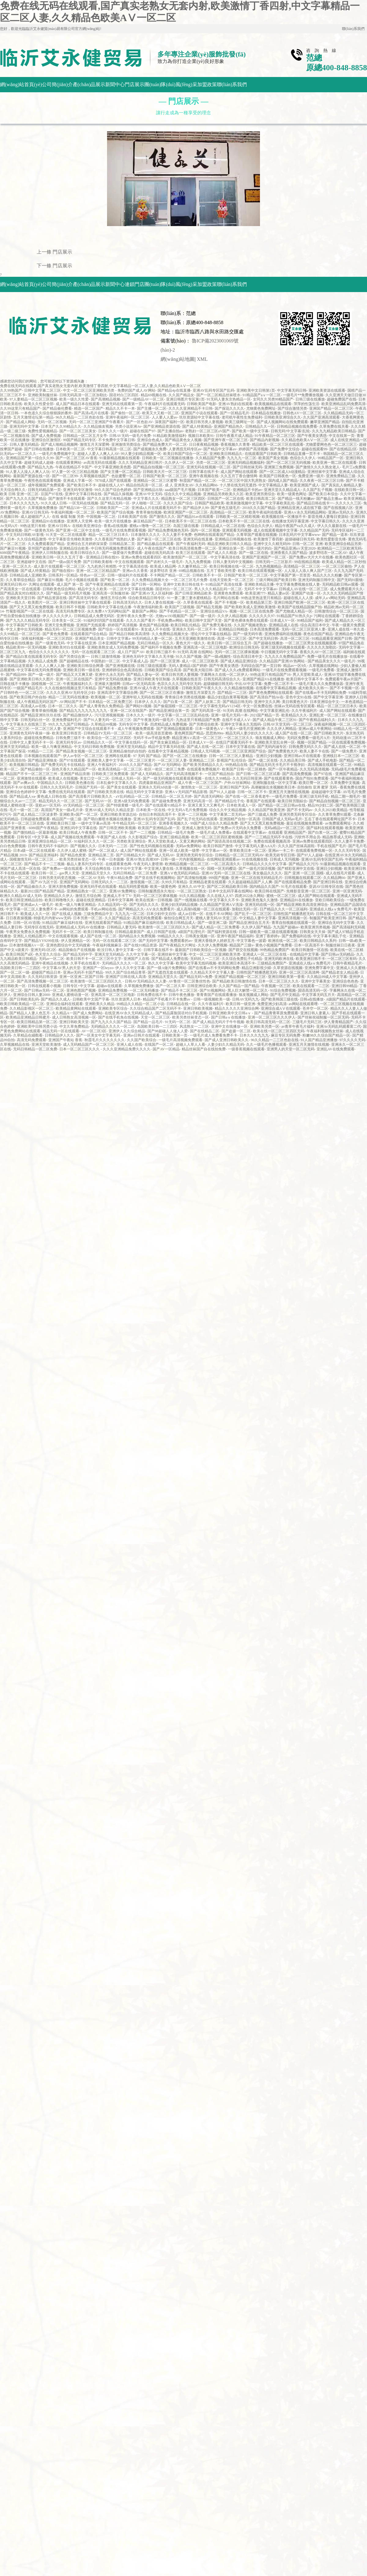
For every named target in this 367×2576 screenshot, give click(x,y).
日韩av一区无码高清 (138, 684)
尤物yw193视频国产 (171, 616)
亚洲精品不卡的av (247, 490)
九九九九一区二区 (241, 458)
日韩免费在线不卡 (151, 995)
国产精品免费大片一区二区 (165, 444)
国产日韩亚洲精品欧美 (193, 593)
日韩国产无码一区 (90, 787)
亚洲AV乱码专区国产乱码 (213, 390)
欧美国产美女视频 (273, 458)
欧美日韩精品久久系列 (318, 941)
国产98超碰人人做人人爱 (167, 1031)
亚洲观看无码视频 (236, 530)
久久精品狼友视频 (98, 426)
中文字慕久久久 (146, 498)
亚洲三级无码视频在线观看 (283, 647)
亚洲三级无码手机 (314, 796)
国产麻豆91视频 (13, 548)
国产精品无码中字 (77, 954)
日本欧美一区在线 (150, 810)
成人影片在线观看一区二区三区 (59, 566)
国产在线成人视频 (66, 914)
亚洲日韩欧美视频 (198, 1008)
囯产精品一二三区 (232, 692)
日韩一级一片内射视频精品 (183, 859)
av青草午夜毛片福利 (297, 1026)
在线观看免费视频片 (203, 769)
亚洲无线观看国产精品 (103, 922)
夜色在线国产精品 (318, 634)
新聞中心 (115, 84)
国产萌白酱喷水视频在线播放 (107, 819)
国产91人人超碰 (222, 792)
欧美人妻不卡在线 (314, 751)
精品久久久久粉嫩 (327, 575)
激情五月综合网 (113, 598)
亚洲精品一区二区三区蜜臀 (155, 480)
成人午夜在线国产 (151, 548)
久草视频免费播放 (42, 508)
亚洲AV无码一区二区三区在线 (226, 873)
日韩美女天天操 (312, 932)
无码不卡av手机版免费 (151, 738)
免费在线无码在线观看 (66, 792)
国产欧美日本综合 (323, 494)
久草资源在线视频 (287, 968)
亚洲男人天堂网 (79, 521)
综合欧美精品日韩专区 (146, 598)
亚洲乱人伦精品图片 (29, 936)
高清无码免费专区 (70, 611)
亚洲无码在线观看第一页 (122, 404)
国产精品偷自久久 (31, 886)
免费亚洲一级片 (311, 476)
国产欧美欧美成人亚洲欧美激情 (250, 607)
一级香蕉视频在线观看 (246, 1049)
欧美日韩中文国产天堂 (203, 620)
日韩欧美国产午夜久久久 (202, 688)
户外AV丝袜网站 (237, 783)
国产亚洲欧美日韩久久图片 (31, 679)
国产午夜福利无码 (190, 544)
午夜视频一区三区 (276, 986)
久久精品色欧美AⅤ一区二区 (304, 440)
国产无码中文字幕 (153, 941)
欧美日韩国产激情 (218, 846)
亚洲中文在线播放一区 (229, 1026)
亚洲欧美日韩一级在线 (81, 670)
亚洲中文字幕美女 (315, 981)
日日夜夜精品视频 (203, 444)
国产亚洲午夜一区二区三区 (226, 440)
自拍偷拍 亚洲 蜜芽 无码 (317, 787)
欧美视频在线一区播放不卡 (284, 516)
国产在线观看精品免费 (292, 882)
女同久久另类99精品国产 (273, 399)
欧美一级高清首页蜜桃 (153, 733)
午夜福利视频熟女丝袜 (324, 1031)
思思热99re (214, 733)
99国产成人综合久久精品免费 (214, 823)
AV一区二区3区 (93, 1031)
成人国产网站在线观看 (239, 472)
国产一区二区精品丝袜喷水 (218, 395)
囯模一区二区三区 (14, 728)
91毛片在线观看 (294, 886)
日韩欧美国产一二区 (112, 508)
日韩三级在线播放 (310, 399)
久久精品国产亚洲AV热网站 (282, 661)
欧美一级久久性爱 (74, 399)
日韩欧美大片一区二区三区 (165, 472)
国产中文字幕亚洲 (328, 697)
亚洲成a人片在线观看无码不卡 (156, 508)
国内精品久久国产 (264, 886)
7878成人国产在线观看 (113, 480)
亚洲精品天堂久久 (96, 873)
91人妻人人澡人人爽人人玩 (28, 472)
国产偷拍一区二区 (125, 413)
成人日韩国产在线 (161, 932)
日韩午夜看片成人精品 (234, 436)
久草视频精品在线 (14, 1044)
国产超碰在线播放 (268, 643)
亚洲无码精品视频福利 (246, 462)
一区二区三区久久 (238, 738)
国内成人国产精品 (283, 480)
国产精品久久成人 (55, 999)
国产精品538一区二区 (76, 508)
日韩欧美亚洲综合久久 (282, 417)
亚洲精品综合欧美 (74, 548)
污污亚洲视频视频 (109, 715)
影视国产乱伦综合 (231, 760)
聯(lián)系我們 (353, 29)
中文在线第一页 (341, 436)
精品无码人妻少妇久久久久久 (249, 733)
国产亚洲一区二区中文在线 (78, 530)
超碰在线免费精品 (39, 738)
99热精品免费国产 (274, 950)
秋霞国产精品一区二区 (198, 480)
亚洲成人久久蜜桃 (350, 968)
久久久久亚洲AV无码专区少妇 (70, 692)
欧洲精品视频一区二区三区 (187, 864)
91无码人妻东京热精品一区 (229, 399)
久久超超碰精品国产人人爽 (250, 882)
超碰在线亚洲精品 (91, 900)
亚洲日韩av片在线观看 (302, 756)
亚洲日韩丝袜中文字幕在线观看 (85, 602)
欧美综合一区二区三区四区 (109, 738)
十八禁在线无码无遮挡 (238, 485)
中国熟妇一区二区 (105, 661)
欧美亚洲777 (255, 593)
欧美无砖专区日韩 (280, 855)
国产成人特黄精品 (197, 426)
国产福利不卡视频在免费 (161, 647)
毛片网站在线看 (226, 598)
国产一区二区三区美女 (77, 431)
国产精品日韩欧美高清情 (129, 634)
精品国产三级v (241, 945)
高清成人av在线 (33, 706)
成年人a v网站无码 (330, 598)
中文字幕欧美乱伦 (280, 503)
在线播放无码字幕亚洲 (290, 521)
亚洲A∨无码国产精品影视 (186, 792)
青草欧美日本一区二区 (247, 850)
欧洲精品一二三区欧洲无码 (339, 548)
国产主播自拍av (170, 431)
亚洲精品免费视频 (112, 990)
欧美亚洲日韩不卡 (310, 959)
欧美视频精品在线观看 (273, 404)
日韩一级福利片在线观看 (127, 575)
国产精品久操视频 (118, 494)
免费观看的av (181, 941)
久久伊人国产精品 (256, 927)
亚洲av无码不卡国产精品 (83, 972)
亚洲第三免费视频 (279, 467)
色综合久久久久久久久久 (49, 652)
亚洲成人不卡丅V (117, 896)
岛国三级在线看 (186, 526)
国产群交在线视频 (243, 950)
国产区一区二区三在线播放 (185, 756)
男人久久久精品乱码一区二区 (218, 589)
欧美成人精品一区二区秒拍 (344, 562)
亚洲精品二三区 (202, 760)
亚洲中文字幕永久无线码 (241, 724)
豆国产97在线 (52, 494)
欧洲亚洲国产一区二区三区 (186, 512)
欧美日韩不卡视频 (70, 607)
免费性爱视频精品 (42, 431)
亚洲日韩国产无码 (234, 787)
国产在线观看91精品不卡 (165, 805)
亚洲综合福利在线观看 (64, 1004)
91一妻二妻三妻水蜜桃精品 (189, 598)
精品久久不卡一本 (120, 408)
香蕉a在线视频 (115, 526)
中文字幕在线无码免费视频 (39, 670)
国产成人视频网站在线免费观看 (282, 422)
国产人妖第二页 (208, 702)
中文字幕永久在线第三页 (26, 724)
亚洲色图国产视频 (81, 990)
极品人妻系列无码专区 (85, 864)
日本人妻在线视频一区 (162, 602)
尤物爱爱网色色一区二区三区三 (331, 444)
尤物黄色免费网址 (261, 408)
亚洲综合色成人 (150, 440)
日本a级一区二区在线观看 (34, 850)
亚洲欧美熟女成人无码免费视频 (113, 647)
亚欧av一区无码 (48, 805)
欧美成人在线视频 (63, 778)
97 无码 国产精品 (147, 756)
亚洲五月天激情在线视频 (289, 792)
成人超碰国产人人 (35, 516)
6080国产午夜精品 (14, 553)
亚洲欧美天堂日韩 (20, 598)
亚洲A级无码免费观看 (132, 801)
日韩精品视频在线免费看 (297, 426)
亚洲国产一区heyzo (98, 968)
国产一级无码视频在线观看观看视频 (172, 778)
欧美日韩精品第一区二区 (37, 1022)
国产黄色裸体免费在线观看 (246, 620)
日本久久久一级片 (113, 431)
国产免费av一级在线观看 (63, 868)
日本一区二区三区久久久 (278, 981)
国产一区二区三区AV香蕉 (76, 458)
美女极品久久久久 (267, 873)
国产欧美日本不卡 (81, 485)
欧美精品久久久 (294, 715)
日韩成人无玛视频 (205, 751)
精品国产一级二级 (66, 819)
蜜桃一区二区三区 (281, 896)
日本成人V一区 (282, 620)
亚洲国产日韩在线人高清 (126, 977)
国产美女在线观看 (121, 787)
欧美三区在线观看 (190, 553)
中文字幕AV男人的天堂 (61, 968)
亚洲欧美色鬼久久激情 (259, 900)
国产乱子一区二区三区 (253, 914)
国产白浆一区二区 (178, 702)
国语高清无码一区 (312, 990)
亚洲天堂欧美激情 (46, 1044)
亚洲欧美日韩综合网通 (85, 666)
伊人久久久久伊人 (57, 616)
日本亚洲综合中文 (324, 702)
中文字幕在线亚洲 (81, 643)
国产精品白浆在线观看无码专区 (31, 656)
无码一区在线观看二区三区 (93, 652)
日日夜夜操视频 (19, 918)
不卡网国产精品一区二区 (170, 575)
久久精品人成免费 (42, 661)
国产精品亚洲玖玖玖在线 (40, 715)
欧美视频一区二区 (105, 697)
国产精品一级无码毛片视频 (68, 593)
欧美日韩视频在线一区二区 (231, 566)
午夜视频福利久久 (77, 684)
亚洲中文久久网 (267, 702)
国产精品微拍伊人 (77, 715)
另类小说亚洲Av (128, 426)
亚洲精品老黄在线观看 (207, 882)
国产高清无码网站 (208, 796)
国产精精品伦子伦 (229, 801)
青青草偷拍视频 (148, 512)
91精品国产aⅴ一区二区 (262, 395)
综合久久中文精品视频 (182, 494)
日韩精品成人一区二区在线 (223, 526)
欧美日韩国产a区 (19, 954)
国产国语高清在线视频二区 (229, 841)
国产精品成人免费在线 (169, 959)
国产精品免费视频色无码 (168, 530)
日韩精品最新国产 (129, 932)
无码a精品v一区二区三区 (284, 828)
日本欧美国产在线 (132, 516)
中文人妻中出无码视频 (24, 629)
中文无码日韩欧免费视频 (94, 747)
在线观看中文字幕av (249, 832)
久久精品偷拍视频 (239, 688)
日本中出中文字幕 (127, 868)
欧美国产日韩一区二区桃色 (244, 769)
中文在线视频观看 (129, 562)
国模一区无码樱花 (221, 868)
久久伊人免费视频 (212, 945)
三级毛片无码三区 (307, 1022)
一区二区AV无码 (91, 878)
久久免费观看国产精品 (46, 544)
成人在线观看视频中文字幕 (276, 530)
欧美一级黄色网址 (291, 494)
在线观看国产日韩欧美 (263, 454)
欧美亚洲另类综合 (260, 494)
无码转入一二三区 (205, 959)
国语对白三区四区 (124, 395)
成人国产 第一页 (70, 584)
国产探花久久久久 (229, 408)
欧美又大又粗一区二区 (160, 413)
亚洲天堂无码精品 (14, 747)
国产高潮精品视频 (105, 399)
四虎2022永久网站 (249, 896)
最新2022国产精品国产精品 (42, 891)
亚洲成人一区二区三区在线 (265, 954)
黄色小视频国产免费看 (273, 945)
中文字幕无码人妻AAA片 (255, 846)
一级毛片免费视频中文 (57, 454)
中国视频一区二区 (101, 516)
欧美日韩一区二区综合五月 (229, 643)
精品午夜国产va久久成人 (295, 526)
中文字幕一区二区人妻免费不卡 (31, 909)
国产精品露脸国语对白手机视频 (181, 1013)
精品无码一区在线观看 (61, 1031)
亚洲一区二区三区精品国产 (98, 571)
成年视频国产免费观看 (46, 485)
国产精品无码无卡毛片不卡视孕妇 (278, 765)
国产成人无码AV (160, 855)
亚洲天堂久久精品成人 (282, 490)
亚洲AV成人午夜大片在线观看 (155, 688)
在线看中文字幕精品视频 (276, 688)
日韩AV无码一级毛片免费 (130, 436)
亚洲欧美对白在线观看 (66, 647)
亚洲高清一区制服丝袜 (110, 593)
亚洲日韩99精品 (344, 986)
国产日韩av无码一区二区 (44, 990)
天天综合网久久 (13, 490)
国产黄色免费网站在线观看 (271, 692)
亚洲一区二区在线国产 (74, 679)
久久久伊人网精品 (281, 728)
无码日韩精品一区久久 (155, 643)
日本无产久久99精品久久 (61, 426)
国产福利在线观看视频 (324, 828)
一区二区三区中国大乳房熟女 (242, 480)
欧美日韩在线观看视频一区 (260, 571)
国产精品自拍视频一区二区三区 (158, 467)
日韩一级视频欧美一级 (211, 999)
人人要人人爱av (164, 417)
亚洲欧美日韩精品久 (226, 454)
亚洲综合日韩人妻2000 (31, 995)
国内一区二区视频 (205, 530)
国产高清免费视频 (297, 774)
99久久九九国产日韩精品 (68, 724)
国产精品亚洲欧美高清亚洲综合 (302, 904)
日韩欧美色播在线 (79, 783)
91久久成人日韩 (54, 503)
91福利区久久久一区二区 (94, 841)
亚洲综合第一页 (231, 548)
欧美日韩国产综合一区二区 (185, 454)
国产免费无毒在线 (217, 625)
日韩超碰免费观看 (35, 819)
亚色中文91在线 (298, 697)
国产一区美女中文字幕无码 (98, 1035)
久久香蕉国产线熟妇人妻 (115, 539)
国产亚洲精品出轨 (148, 490)
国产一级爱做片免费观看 (122, 553)
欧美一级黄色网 (163, 886)
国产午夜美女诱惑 (312, 436)
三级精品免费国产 (272, 963)
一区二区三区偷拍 (337, 566)
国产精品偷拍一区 (35, 769)
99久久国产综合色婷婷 (113, 490)
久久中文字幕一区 (140, 954)
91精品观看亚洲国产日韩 (332, 638)
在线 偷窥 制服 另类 (68, 516)
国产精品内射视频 (264, 440)
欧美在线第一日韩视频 (153, 900)
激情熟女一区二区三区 (199, 787)
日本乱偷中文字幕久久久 (116, 783)
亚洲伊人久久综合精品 (127, 1031)
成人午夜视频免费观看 (135, 728)
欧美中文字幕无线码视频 (196, 963)
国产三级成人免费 (262, 814)
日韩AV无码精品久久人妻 (145, 981)
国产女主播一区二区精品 (120, 472)
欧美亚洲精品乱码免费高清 (343, 404)
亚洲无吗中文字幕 (24, 426)
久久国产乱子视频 (317, 490)
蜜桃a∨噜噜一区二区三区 (150, 526)
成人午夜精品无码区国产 (37, 702)
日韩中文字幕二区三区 (42, 390)
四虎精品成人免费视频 (168, 724)
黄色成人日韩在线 (51, 796)
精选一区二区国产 (88, 408)
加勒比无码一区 (245, 909)
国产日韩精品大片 (130, 855)
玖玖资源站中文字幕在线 (199, 417)
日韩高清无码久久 (127, 602)
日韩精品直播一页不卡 (302, 454)
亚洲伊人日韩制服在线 (50, 553)
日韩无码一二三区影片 (273, 562)
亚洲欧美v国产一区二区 (78, 814)
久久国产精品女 (181, 395)
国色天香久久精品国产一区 (74, 769)
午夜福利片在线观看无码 (164, 404)
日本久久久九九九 (24, 503)
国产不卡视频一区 (229, 602)
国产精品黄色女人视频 (183, 440)
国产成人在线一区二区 (205, 747)
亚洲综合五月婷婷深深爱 (87, 544)
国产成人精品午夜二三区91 (275, 720)
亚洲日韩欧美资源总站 (118, 814)
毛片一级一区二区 (24, 810)
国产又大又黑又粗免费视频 (31, 607)
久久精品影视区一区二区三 (31, 1008)
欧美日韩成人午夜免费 (77, 832)
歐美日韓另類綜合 (292, 801)
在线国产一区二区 (159, 1044)
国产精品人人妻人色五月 (29, 1013)
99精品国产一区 (330, 458)
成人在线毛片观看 (340, 873)
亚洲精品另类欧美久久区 (223, 494)
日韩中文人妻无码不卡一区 (31, 742)
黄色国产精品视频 (154, 625)
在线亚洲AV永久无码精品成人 (129, 1013)
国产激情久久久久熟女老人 (318, 467)
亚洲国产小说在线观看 (199, 413)
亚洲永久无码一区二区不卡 (194, 629)
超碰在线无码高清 (159, 553)
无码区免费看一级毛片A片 (308, 738)
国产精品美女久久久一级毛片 (331, 661)
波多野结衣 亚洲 (163, 571)
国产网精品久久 (131, 909)
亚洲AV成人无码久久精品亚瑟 (109, 810)
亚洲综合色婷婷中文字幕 (26, 792)
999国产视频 (219, 878)
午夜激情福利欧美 (148, 607)
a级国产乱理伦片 (191, 932)
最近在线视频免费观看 (304, 823)
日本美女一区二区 (66, 620)
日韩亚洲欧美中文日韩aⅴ (230, 1013)
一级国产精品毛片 (28, 688)
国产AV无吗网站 (167, 765)
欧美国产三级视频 (179, 607)
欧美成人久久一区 (35, 914)
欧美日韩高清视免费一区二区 (192, 548)
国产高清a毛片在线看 (91, 413)
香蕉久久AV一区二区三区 (320, 652)
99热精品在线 (236, 765)
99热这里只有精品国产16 (270, 674)
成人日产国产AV (130, 652)
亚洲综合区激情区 (46, 440)
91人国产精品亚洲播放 (319, 1040)
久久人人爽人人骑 (50, 666)
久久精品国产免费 (210, 458)
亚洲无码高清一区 (198, 801)
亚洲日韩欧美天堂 (74, 1022)
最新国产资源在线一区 (31, 476)
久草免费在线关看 (334, 426)
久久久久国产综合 (178, 503)
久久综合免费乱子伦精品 (242, 959)
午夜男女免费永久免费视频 (28, 932)
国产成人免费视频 (46, 436)
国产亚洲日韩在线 (328, 882)
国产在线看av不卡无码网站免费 (320, 692)
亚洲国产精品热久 (228, 426)
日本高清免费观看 (264, 629)
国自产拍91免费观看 (311, 778)
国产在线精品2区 (343, 449)
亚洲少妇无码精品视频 (179, 904)
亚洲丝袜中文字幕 (322, 472)
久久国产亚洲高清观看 (321, 417)
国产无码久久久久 (144, 904)
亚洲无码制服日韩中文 (316, 580)
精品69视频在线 (153, 395)
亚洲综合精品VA (213, 611)
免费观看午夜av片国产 (343, 679)
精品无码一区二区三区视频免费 (70, 629)
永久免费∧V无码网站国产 (108, 611)
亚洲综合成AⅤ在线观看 (280, 1008)
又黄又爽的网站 (192, 841)
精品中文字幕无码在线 (166, 747)
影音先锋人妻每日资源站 (328, 516)
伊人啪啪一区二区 (146, 503)
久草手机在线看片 (85, 963)
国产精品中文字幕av (219, 449)
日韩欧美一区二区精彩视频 (238, 516)
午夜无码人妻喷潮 (148, 864)
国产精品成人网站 (20, 422)
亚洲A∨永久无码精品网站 (305, 512)
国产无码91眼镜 (350, 580)
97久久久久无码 (352, 1040)
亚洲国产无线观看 (91, 625)
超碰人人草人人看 (190, 1044)
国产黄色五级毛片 (225, 508)
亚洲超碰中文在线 (31, 562)
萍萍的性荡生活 (306, 404)
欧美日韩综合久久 (85, 553)
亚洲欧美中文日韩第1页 (255, 390)
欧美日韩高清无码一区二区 (268, 1022)
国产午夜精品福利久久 (317, 720)
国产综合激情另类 (292, 408)
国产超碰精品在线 (74, 661)
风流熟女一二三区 (194, 1026)
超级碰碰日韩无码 (299, 539)
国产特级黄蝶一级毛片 (124, 805)
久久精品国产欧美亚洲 (266, 810)
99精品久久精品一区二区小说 (140, 1004)
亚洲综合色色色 (345, 981)
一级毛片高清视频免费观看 (180, 1040)
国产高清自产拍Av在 (267, 697)
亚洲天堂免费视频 (59, 625)
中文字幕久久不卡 (224, 900)
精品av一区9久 (295, 666)
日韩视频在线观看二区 (302, 878)
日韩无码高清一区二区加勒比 (83, 395)
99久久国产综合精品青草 (125, 972)
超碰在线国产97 (142, 431)
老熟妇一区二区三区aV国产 (207, 431)
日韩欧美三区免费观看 (110, 774)
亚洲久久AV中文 (191, 886)
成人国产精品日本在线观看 (78, 404)
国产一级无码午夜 (247, 634)
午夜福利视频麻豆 (107, 945)
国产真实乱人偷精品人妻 (341, 485)
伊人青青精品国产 (338, 1022)
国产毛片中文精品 (285, 995)
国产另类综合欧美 (203, 724)
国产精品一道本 (335, 534)
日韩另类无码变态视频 (57, 878)
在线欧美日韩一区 (349, 490)
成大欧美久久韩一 (313, 688)
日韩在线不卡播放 (14, 684)
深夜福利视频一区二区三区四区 (47, 638)
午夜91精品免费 (119, 878)
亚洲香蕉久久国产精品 (288, 553)
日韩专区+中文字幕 (32, 837)
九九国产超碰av (285, 927)
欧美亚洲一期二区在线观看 (335, 462)
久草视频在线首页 (187, 679)
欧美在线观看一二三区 (311, 986)
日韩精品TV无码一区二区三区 (108, 733)
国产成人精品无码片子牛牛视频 (218, 1022)
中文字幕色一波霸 (251, 941)
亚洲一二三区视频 (192, 814)
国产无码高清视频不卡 (184, 774)
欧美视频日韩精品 (24, 765)
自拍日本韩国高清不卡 (157, 814)
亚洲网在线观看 (118, 756)
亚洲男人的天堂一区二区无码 (290, 1049)
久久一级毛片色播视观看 (266, 1044)
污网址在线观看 (326, 616)
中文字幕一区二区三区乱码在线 (183, 715)
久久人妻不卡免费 (177, 534)
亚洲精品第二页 (101, 855)
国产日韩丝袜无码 (247, 467)
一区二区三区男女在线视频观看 (310, 643)
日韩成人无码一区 (126, 778)
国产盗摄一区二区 (236, 1031)
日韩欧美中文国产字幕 (90, 999)
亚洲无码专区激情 (77, 490)
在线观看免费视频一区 (314, 850)
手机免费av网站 (170, 620)
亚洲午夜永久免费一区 (135, 616)
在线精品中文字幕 (304, 954)
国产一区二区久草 (170, 986)
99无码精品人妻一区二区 (152, 638)
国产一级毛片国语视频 (257, 868)
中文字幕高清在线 (225, 557)
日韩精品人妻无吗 (121, 927)
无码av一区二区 (51, 959)
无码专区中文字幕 (133, 724)
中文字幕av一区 (214, 850)
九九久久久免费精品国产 (285, 656)
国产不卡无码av (299, 810)
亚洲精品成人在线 (283, 625)
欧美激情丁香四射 (268, 539)
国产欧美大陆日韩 (198, 670)
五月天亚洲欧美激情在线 (195, 638)
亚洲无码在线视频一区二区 (209, 467)
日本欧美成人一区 (241, 805)
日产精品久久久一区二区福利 (283, 909)
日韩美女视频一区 (200, 936)
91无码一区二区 (178, 1022)
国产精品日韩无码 (237, 702)
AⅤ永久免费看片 (160, 909)
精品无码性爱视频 (133, 886)
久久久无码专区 (347, 850)
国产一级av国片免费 (64, 562)
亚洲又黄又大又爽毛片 (206, 805)
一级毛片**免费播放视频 (303, 395)
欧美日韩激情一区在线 (309, 950)
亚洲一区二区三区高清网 (299, 972)
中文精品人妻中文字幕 (257, 918)
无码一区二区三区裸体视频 (237, 652)
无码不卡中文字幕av (260, 589)
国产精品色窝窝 (73, 855)
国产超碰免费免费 (166, 801)
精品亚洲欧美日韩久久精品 (229, 544)
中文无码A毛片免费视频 (187, 810)
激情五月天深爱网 (94, 444)
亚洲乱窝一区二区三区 (327, 715)
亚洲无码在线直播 (198, 539)
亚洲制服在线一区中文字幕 (275, 783)
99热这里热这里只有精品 (261, 598)
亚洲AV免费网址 (122, 891)
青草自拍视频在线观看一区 (294, 922)
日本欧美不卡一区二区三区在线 (190, 521)
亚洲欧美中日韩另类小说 (37, 1026)
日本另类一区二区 (87, 918)
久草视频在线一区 (190, 868)
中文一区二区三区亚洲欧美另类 (89, 390)
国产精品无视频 (209, 607)
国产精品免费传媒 (113, 688)
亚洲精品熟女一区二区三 (87, 891)
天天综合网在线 (97, 868)
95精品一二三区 (41, 751)
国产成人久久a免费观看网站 (237, 670)
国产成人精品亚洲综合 (239, 661)
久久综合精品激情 (31, 539)
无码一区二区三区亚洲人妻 (303, 629)
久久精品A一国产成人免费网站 (77, 1013)
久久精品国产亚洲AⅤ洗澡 (221, 904)
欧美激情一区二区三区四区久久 (164, 927)
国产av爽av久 (24, 783)
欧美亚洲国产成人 (304, 485)
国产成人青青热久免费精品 (102, 706)
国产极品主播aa (329, 498)
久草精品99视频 (104, 724)
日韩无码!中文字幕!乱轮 (290, 431)
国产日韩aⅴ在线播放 (228, 1017)
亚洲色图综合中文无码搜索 (68, 945)
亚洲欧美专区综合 (113, 1008)
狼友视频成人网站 (270, 738)
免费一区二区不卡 (278, 684)
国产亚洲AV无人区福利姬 (152, 593)
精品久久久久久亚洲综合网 (237, 1008)
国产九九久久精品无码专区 (28, 620)
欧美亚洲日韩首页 (66, 733)
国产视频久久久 (83, 846)
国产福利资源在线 (222, 932)
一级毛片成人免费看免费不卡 (213, 1035)
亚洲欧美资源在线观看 (327, 390)
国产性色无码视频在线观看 (152, 846)
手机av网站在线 (103, 909)
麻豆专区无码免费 (285, 1035)
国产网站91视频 (138, 706)
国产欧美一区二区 (115, 580)
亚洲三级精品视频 (174, 837)
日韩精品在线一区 (181, 1004)
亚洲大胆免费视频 (63, 886)
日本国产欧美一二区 (214, 490)
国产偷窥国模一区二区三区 (176, 706)
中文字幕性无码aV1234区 (220, 706)
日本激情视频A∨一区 (26, 945)
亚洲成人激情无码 (196, 828)
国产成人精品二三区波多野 (35, 814)
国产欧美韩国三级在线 (279, 999)
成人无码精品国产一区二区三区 (88, 1044)
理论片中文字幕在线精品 (211, 634)
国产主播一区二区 (151, 408)
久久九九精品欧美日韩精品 (334, 431)
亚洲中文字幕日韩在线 (83, 494)
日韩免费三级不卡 (70, 738)
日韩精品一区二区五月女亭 (85, 436)
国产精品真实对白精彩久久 (22, 593)
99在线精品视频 (307, 562)
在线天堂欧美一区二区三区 (231, 580)
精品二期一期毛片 (345, 796)
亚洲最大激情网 (107, 684)
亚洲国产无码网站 (74, 882)
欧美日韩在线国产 (269, 891)
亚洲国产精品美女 (89, 638)
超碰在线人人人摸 (298, 598)
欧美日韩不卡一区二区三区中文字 (93, 959)
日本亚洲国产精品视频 (116, 643)
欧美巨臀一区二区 (313, 783)
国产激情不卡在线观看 (66, 498)
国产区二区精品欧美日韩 (227, 886)
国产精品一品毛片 (148, 1022)
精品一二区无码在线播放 (68, 697)
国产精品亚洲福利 (43, 855)
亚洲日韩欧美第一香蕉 (286, 977)
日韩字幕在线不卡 (203, 472)
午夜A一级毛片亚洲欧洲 (245, 728)
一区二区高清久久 (225, 864)
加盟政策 (207, 84)
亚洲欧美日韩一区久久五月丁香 (58, 557)
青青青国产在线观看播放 (216, 995)
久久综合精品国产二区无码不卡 (155, 1008)
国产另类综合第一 (74, 656)
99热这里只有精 (33, 526)
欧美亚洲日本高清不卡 (236, 963)
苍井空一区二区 (315, 1008)
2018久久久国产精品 (258, 508)
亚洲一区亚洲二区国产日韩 (81, 977)
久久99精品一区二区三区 (20, 634)
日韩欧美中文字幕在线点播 (109, 607)
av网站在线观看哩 (303, 1004)
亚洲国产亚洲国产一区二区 (264, 557)
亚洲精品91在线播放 (48, 521)
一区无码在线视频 (83, 503)
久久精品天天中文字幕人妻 (212, 972)
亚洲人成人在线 (129, 1044)
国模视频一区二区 (46, 684)
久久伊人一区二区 (179, 462)
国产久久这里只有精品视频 (109, 498)
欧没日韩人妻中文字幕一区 (119, 950)
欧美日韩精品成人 (180, 922)
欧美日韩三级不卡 (161, 652)
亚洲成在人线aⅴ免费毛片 (330, 909)
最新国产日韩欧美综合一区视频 (200, 950)
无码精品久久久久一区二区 (124, 963)
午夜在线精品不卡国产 (73, 467)
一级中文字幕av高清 (94, 823)
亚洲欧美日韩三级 (61, 823)
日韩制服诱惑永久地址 (156, 891)
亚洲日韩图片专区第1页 (185, 399)
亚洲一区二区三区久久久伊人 (271, 1017)
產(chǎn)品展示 (89, 84)
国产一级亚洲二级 (212, 922)
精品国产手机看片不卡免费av (167, 999)
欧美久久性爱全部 (39, 404)
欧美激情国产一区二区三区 (185, 557)
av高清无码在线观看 (99, 462)
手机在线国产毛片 (331, 846)
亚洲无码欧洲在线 (279, 959)
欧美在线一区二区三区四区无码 (278, 1031)
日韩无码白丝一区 (35, 720)
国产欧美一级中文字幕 (250, 431)
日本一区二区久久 (62, 706)
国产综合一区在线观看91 (118, 629)
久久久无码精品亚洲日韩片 (140, 462)
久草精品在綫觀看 (28, 1035)
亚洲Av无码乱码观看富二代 (338, 1026)
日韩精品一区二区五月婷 (171, 796)
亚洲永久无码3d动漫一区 (158, 787)
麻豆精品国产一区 (148, 521)
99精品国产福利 (310, 620)
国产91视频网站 (212, 990)
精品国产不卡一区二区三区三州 (32, 774)
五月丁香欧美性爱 (221, 571)
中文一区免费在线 (257, 706)
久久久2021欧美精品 (330, 810)
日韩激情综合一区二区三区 (336, 611)
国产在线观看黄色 (278, 778)
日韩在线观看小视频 (44, 986)
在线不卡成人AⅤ (236, 720)
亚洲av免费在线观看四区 (141, 557)
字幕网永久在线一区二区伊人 (224, 674)
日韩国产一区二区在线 (225, 498)
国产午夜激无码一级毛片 (153, 720)
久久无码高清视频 (314, 769)
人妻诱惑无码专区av (185, 449)
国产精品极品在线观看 (155, 544)
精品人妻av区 (278, 593)
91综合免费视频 (283, 990)
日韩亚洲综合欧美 (202, 986)
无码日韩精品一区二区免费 (135, 873)
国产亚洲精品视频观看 (174, 728)
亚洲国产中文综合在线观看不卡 (89, 728)
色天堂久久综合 (48, 954)
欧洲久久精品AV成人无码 (21, 896)
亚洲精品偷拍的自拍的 (127, 751)
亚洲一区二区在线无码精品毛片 (256, 878)
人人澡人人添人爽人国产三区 (308, 571)
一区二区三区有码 (342, 959)
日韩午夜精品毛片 (347, 963)
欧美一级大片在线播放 (113, 521)
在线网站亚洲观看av (223, 859)
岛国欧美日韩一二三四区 (20, 968)
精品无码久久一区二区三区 (61, 801)
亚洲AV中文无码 (148, 494)
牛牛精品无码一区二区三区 (135, 823)
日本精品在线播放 (266, 413)
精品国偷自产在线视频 (76, 950)
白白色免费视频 (13, 846)
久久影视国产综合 (143, 837)
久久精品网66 (206, 485)
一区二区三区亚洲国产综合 (244, 751)
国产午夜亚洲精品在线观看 (107, 584)
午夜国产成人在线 (111, 837)
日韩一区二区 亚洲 (307, 544)
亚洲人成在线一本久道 (346, 629)
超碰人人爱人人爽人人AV (98, 454)
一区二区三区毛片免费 (189, 580)
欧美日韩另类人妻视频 (204, 422)
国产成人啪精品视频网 (59, 444)
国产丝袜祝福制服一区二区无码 (323, 1017)
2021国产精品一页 (264, 715)
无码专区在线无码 (39, 927)
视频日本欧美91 (201, 436)
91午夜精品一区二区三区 (275, 436)
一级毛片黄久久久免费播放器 (319, 684)
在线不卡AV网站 (219, 914)
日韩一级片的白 (259, 548)
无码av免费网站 (188, 846)
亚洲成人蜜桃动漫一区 (70, 995)
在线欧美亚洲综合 (87, 526)
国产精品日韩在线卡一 (315, 503)
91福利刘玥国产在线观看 (103, 620)
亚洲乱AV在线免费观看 (335, 1049)
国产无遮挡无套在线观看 (168, 972)
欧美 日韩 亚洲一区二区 (19, 494)
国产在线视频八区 (338, 508)
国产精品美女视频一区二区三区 (81, 751)
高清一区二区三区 (232, 638)
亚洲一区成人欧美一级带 (179, 850)
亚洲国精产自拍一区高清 (240, 819)
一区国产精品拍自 (219, 774)
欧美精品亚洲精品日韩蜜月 (28, 1017)
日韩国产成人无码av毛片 (282, 819)
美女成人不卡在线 (155, 629)
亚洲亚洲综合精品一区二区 (50, 841)
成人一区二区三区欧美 (200, 661)
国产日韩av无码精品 (337, 954)
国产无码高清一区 (206, 710)
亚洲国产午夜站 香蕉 (65, 1040)
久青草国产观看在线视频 (256, 534)
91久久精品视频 (192, 896)
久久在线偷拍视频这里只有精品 (70, 688)
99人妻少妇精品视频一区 (141, 454)
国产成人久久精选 (222, 553)
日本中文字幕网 (120, 900)
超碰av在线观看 (109, 986)
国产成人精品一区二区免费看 (215, 927)
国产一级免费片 (344, 751)
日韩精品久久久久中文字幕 (265, 864)
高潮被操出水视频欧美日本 (273, 787)
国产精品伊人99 (196, 508)
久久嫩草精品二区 (192, 566)
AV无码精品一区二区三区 (83, 805)
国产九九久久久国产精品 (26, 498)
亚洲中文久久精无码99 (272, 544)
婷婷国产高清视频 (253, 449)
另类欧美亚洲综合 (131, 841)
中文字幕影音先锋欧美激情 (70, 539)
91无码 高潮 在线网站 (195, 652)
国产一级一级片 (202, 616)
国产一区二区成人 (103, 850)
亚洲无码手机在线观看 (98, 886)
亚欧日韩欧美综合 (329, 900)
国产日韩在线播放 (39, 449)
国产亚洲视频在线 (120, 666)
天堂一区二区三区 (155, 1017)
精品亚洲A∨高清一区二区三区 (197, 738)
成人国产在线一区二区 (293, 733)
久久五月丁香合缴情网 (239, 476)
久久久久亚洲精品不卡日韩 (191, 408)
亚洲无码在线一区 (259, 904)
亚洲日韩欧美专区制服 (151, 679)
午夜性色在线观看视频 (42, 480)
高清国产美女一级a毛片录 (62, 810)
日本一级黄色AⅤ (209, 728)
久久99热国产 (11, 390)
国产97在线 (323, 774)
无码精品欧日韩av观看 (340, 584)
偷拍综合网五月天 (178, 918)
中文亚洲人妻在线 (158, 868)
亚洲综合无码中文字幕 (336, 922)
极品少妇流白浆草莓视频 (227, 697)
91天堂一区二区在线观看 (66, 534)
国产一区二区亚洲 (165, 661)
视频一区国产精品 (311, 742)
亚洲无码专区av (68, 742)
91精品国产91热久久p (294, 616)
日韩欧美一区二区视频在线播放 (167, 458)
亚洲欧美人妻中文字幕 (105, 760)
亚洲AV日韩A (59, 526)
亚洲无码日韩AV (13, 584)
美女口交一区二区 (94, 778)
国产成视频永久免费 (149, 449)
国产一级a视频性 (217, 656)
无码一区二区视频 (52, 422)
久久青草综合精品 (20, 580)
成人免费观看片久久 (346, 589)
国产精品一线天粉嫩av (296, 498)
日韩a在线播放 (312, 999)
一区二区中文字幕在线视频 (131, 589)
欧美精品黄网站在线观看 (76, 1008)
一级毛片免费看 (321, 670)
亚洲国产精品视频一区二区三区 (240, 977)
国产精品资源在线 (52, 598)
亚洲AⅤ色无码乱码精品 (179, 873)
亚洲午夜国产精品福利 (235, 936)
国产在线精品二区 (204, 1031)
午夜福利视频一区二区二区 (73, 512)
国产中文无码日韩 (263, 638)
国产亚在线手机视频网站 (155, 878)
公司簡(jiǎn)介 (57, 84)
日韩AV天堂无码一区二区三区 (287, 724)
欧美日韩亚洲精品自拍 (24, 900)
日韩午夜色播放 (181, 995)
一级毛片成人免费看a (213, 832)
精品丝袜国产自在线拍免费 (204, 1049)
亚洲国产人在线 (136, 959)
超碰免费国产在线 (341, 399)
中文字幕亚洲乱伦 (274, 710)
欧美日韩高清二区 (261, 498)
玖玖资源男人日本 (126, 999)
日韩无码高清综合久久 (222, 679)
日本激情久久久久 (145, 534)
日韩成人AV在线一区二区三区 (303, 589)
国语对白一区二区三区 (173, 589)
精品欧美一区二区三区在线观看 (277, 444)
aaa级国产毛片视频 (180, 490)
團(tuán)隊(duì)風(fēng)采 (170, 84)
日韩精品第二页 (122, 544)
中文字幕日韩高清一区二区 (109, 449)
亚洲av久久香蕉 (135, 571)
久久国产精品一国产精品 (239, 986)
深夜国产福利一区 (169, 422)
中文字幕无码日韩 (291, 390)
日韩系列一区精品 (63, 575)
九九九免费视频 (198, 562)
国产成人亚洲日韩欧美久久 (227, 1040)
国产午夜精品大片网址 (177, 945)
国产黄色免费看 (55, 634)
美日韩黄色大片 (295, 702)
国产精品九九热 (40, 467)
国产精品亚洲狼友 (42, 760)
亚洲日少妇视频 (269, 756)
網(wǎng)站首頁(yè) (21, 84)
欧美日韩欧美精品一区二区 (22, 1004)
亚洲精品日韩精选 (233, 629)
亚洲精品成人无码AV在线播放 (80, 927)
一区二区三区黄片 (140, 760)
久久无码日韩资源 (42, 977)
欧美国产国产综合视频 (115, 512)
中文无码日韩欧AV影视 (25, 534)
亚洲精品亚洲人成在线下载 (299, 508)
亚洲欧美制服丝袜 (42, 395)
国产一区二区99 (65, 476)
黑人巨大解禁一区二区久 (248, 990)
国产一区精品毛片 (234, 413)
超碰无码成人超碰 (39, 462)
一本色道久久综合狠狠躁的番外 (46, 413)
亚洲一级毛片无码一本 (229, 715)
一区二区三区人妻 (46, 728)
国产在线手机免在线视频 (118, 1017)
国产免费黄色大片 (283, 751)
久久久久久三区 (348, 503)
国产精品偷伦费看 (57, 408)
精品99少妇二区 (320, 805)
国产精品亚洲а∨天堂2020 (294, 548)
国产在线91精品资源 (140, 945)
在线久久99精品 (217, 778)
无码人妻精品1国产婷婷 (188, 666)
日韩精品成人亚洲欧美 (27, 575)
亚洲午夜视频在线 (203, 476)
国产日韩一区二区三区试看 (258, 774)
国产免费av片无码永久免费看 (237, 828)
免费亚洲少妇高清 (272, 1004)
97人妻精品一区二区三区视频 (33, 399)
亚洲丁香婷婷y (268, 936)
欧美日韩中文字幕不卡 (304, 679)
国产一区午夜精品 (283, 769)
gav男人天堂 (69, 873)
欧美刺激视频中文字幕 (244, 503)
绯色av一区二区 (92, 575)
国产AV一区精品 (166, 1049)
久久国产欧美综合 (141, 1040)
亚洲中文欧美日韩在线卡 (183, 584)
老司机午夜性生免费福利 (242, 417)
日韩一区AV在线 (26, 922)
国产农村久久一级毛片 (164, 562)
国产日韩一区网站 (146, 584)
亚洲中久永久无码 (109, 674)
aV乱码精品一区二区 (132, 796)
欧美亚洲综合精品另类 (343, 544)
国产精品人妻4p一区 (142, 674)
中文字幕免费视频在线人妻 (298, 584)
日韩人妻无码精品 (24, 444)
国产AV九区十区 (44, 882)
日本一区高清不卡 (309, 945)
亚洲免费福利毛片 (66, 720)
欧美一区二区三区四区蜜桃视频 (217, 837)
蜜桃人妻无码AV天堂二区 (216, 918)
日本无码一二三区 (113, 846)
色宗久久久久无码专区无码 (179, 684)
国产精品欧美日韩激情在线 (234, 981)
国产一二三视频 (142, 832)
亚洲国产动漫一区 (306, 593)
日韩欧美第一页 (174, 1035)
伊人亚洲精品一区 (75, 941)
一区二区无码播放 (144, 990)
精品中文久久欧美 (92, 589)
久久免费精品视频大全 (150, 580)
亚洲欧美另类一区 (264, 1026)
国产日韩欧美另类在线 (105, 792)
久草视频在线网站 (323, 666)
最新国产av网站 (144, 611)
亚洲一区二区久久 (17, 566)
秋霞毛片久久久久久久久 (104, 1040)
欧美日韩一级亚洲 (240, 1004)
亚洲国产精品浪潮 (75, 774)
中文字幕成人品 (135, 661)
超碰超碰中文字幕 (326, 792)
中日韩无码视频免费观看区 (113, 548)
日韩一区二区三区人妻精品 (231, 756)
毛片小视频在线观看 (81, 580)
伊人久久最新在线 (332, 526)
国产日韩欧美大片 (328, 733)
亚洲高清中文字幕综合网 (117, 692)
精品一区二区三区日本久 (108, 534)
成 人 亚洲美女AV (179, 485)
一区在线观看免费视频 (346, 742)
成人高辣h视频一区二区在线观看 (203, 909)
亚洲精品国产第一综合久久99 (30, 458)
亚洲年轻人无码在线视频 (142, 697)
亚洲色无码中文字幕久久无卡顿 (148, 656)
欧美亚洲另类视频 (315, 927)
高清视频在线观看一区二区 (330, 765)
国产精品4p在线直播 (174, 390)
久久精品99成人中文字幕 (327, 977)
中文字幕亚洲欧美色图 (112, 467)
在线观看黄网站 (68, 462)
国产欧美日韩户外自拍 (27, 697)
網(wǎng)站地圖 (178, 359)
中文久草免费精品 (74, 1026)
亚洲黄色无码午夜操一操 (29, 733)
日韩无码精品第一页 (44, 490)
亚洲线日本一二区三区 (341, 756)
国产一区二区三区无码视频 (288, 462)
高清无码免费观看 (147, 918)
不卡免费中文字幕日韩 (116, 440)
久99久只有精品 (174, 882)
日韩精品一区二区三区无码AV (239, 855)
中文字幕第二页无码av (227, 814)
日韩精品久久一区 (260, 426)
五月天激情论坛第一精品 (33, 417)
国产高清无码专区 (83, 598)
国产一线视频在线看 (190, 900)
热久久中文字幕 (161, 963)
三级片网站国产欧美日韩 (276, 580)
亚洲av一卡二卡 (281, 850)
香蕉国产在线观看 (261, 801)
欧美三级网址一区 (239, 422)
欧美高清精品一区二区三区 (120, 769)
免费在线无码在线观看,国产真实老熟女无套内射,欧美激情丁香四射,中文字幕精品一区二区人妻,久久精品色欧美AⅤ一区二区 (100, 386)
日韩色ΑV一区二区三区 (302, 413)
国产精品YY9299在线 (41, 941)
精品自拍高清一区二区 (144, 485)
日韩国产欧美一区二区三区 (165, 476)
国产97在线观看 (72, 760)
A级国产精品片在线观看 (345, 999)
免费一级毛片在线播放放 (327, 656)
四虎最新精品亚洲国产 (157, 783)
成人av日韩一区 (190, 914)
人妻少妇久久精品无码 (225, 1044)
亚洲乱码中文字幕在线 (78, 828)
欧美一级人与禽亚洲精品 (52, 747)
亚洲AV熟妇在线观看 (235, 404)
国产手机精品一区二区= (178, 611)
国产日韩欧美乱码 (24, 999)
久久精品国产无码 (314, 530)
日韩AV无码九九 (245, 999)
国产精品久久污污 (303, 864)
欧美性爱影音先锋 (331, 539)
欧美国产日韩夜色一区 (277, 476)
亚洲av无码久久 (341, 512)
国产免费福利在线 (296, 936)
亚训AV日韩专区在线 (326, 886)
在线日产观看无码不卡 (234, 742)
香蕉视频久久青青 (235, 444)
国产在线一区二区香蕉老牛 (247, 796)
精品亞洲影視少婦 (256, 968)
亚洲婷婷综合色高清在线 (122, 670)
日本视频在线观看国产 (42, 756)
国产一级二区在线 (253, 553)
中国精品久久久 (50, 783)
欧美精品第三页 (259, 602)
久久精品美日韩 (293, 760)
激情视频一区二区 (144, 882)
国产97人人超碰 (310, 855)
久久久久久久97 (262, 616)
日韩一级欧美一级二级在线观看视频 (268, 932)
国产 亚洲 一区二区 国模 (304, 873)
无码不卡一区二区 (66, 932)
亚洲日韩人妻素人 (315, 1013)
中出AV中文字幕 (248, 684)
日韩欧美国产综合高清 (162, 670)
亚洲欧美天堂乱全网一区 (274, 742)
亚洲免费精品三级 (340, 476)
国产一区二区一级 (14, 972)
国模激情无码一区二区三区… (33, 859)
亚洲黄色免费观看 (228, 593)
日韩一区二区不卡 (252, 792)
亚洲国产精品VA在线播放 (263, 679)
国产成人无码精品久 (147, 774)
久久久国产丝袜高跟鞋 (296, 846)
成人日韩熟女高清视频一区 (74, 1017)
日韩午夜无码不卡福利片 (48, 846)
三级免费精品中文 (98, 914)
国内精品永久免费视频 (137, 936)
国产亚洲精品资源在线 (161, 426)
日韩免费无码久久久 (305, 747)
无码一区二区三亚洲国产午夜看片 (96, 422)
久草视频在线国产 (94, 476)
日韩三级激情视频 (105, 656)
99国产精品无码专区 (79, 440)
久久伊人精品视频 (232, 616)
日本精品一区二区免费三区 (110, 702)
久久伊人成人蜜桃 (72, 850)
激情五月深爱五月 (200, 692)
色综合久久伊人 (303, 458)
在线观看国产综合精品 (88, 634)
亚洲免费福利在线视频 (283, 634)
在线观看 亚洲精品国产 (287, 832)
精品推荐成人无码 (337, 837)
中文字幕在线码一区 (131, 742)
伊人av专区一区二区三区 (83, 756)
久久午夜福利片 (304, 710)
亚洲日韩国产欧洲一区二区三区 (299, 602)
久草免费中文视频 (345, 783)
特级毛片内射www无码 (52, 918)
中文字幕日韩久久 (325, 521)
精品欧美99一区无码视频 (26, 647)
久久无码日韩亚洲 (247, 778)
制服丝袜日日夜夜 (340, 945)
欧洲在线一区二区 (283, 941)
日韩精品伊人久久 (59, 1035)
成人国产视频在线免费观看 (72, 837)
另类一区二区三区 (210, 462)
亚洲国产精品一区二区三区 (331, 408)
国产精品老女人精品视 (339, 972)
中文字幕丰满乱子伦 (330, 936)
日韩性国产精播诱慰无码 (293, 914)
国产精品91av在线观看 (195, 516)
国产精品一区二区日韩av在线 (282, 805)
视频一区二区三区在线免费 (251, 611)
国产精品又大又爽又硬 (74, 674)
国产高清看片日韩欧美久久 (91, 796)
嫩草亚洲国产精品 (324, 422)
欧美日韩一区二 (44, 873)
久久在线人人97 (220, 896)
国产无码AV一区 (98, 801)
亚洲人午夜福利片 (102, 765)
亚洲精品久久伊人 (58, 896)
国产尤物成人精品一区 (294, 611)
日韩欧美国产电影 (201, 404)
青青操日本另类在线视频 (185, 697)
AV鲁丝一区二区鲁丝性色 (189, 981)
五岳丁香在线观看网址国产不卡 (330, 819)
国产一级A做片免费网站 (166, 968)
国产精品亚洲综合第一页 (169, 710)
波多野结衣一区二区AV (328, 553)
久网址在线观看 (41, 584)
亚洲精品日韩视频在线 (233, 539)
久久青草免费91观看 (334, 814)
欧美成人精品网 (163, 566)
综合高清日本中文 (315, 625)
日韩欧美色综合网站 (59, 589)
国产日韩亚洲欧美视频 (117, 828)
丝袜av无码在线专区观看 (294, 706)
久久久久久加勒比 (321, 647)
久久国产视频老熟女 (250, 625)
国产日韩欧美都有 (98, 562)
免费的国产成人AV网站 (136, 390)
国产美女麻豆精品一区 (168, 742)
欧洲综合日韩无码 (244, 647)
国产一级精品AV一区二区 (143, 399)
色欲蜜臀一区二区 (126, 476)
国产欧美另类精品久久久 (203, 765)
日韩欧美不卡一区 (207, 575)
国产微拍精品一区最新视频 (35, 832)
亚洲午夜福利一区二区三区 (128, 417)
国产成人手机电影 (322, 760)
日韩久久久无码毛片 (56, 787)
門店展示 (134, 84)
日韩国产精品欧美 (209, 503)
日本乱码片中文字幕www (299, 534)
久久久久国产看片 (140, 620)
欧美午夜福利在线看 (265, 512)
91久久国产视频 (189, 656)
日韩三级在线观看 (151, 666)
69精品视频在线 (191, 571)
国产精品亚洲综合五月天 (249, 922)
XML (202, 359)
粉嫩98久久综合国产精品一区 (326, 1035)
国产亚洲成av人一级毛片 (33, 904)
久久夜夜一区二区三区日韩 (322, 480)
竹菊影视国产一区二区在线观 (30, 611)
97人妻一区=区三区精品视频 (75, 472)
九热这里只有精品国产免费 (198, 720)
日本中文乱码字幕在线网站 (231, 891)
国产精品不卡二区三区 (179, 990)
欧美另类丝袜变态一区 (77, 859)
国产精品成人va (22, 796)
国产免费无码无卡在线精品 (63, 765)
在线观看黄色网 (118, 864)
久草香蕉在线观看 (198, 602)
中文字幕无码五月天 (318, 995)
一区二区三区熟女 (191, 891)
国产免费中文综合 (284, 449)
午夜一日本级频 (111, 859)
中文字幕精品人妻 (273, 485)
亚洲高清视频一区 (292, 918)
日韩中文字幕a (118, 638)
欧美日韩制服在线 (98, 932)
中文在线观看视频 (63, 936)
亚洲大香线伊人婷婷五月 (214, 941)
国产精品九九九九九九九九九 (83, 710)
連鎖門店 (134, 284)
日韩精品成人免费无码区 (94, 616)
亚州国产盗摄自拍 (42, 548)
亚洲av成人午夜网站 (314, 728)
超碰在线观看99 (314, 449)
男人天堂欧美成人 (307, 674)
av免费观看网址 (337, 823)
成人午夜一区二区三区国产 (200, 783)
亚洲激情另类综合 (126, 444)
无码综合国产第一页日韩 (261, 666)
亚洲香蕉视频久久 (173, 823)
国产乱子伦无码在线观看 (197, 819)
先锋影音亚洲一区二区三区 (308, 891)
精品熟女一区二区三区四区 (183, 498)
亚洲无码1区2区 (43, 950)
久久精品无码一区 (112, 904)
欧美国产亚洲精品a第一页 (159, 828)
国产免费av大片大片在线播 (311, 557)
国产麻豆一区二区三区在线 (159, 539)
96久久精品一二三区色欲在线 (79, 417)
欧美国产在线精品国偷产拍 (300, 607)
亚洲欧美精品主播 (259, 584)
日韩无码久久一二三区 (109, 882)
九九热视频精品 (268, 566)
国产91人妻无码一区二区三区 (107, 720)
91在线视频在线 (255, 859)
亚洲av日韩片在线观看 (141, 1035)
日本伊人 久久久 (148, 702)
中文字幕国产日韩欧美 (24, 625)
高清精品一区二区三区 (228, 512)
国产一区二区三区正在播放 (162, 692)
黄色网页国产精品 (189, 733)
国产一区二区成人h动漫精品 (282, 472)
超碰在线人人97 (111, 485)
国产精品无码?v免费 (196, 977)
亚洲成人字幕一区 (77, 480)
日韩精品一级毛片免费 (176, 832)
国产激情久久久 (162, 516)
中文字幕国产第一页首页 (290, 575)
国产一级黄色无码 (39, 530)
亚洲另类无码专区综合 (297, 814)
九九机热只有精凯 (102, 566)
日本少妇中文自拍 (161, 914)
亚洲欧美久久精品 (99, 1004)
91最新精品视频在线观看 (119, 458)
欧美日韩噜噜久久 (59, 900)
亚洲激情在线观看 (31, 778)
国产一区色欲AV (139, 422)
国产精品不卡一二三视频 (44, 864)
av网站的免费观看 (73, 909)
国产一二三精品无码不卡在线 (268, 837)
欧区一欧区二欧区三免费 (164, 769)
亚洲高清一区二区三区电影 (205, 647)
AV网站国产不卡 (72, 702)
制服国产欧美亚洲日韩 (328, 918)
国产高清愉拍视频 (191, 878)
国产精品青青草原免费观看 (276, 1013)
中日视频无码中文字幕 (279, 652)
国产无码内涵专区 (272, 747)
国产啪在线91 (63, 571)
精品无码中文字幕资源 (144, 792)
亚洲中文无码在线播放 (113, 679)
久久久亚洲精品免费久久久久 (126, 1049)
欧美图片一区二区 (42, 602)
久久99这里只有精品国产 (20, 408)
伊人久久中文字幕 (130, 968)
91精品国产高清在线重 (224, 584)
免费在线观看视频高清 (272, 841)
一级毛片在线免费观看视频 (124, 530)
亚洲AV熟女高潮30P (142, 859)
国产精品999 (16, 674)
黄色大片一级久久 (190, 643)
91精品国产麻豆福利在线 (62, 922)
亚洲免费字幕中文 (319, 968)
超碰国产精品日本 (46, 972)
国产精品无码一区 (115, 503)
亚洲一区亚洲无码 (347, 891)
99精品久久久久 (170, 936)
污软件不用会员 (307, 837)
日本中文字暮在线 (240, 747)
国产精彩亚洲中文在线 (295, 868)
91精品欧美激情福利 (169, 436)
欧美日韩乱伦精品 (185, 625)
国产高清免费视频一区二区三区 (42, 981)
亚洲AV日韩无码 (35, 512)
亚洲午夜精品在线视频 (50, 963)
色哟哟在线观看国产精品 (214, 534)
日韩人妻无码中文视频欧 (233, 562)
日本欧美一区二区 (70, 449)
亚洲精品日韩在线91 (102, 557)
